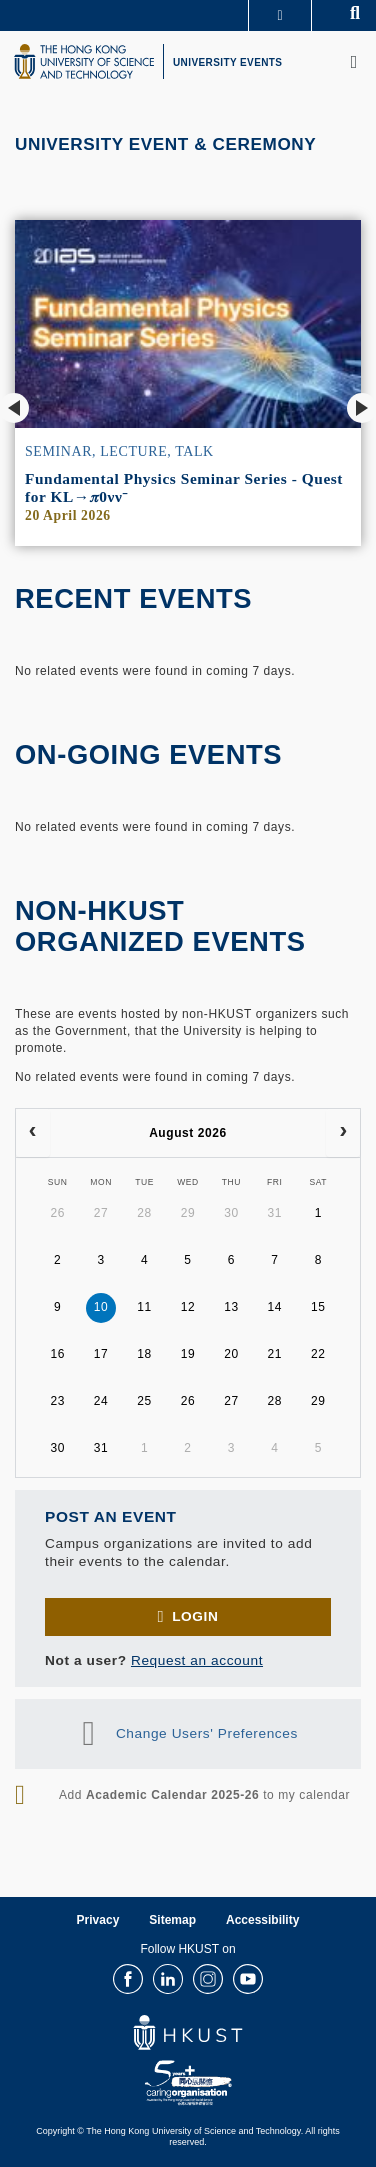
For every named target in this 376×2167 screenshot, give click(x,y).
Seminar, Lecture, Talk (119, 451)
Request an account (197, 1660)
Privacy (98, 1920)
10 (101, 1307)
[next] (343, 1133)
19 (188, 1354)
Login (195, 1616)
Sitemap (172, 1920)
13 (231, 1307)
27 (101, 1213)
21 (275, 1354)
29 (188, 1213)
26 (57, 1213)
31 (275, 1213)
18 (144, 1354)
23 (57, 1401)
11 (144, 1307)
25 (144, 1401)
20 (231, 1354)
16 (57, 1354)
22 (318, 1354)
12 (188, 1307)
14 (275, 1307)
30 (231, 1213)
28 (144, 1213)
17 (101, 1354)
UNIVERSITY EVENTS (227, 62)
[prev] (33, 1133)
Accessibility (262, 1920)
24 (101, 1401)
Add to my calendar (204, 1795)
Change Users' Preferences (207, 1733)
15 (318, 1307)
